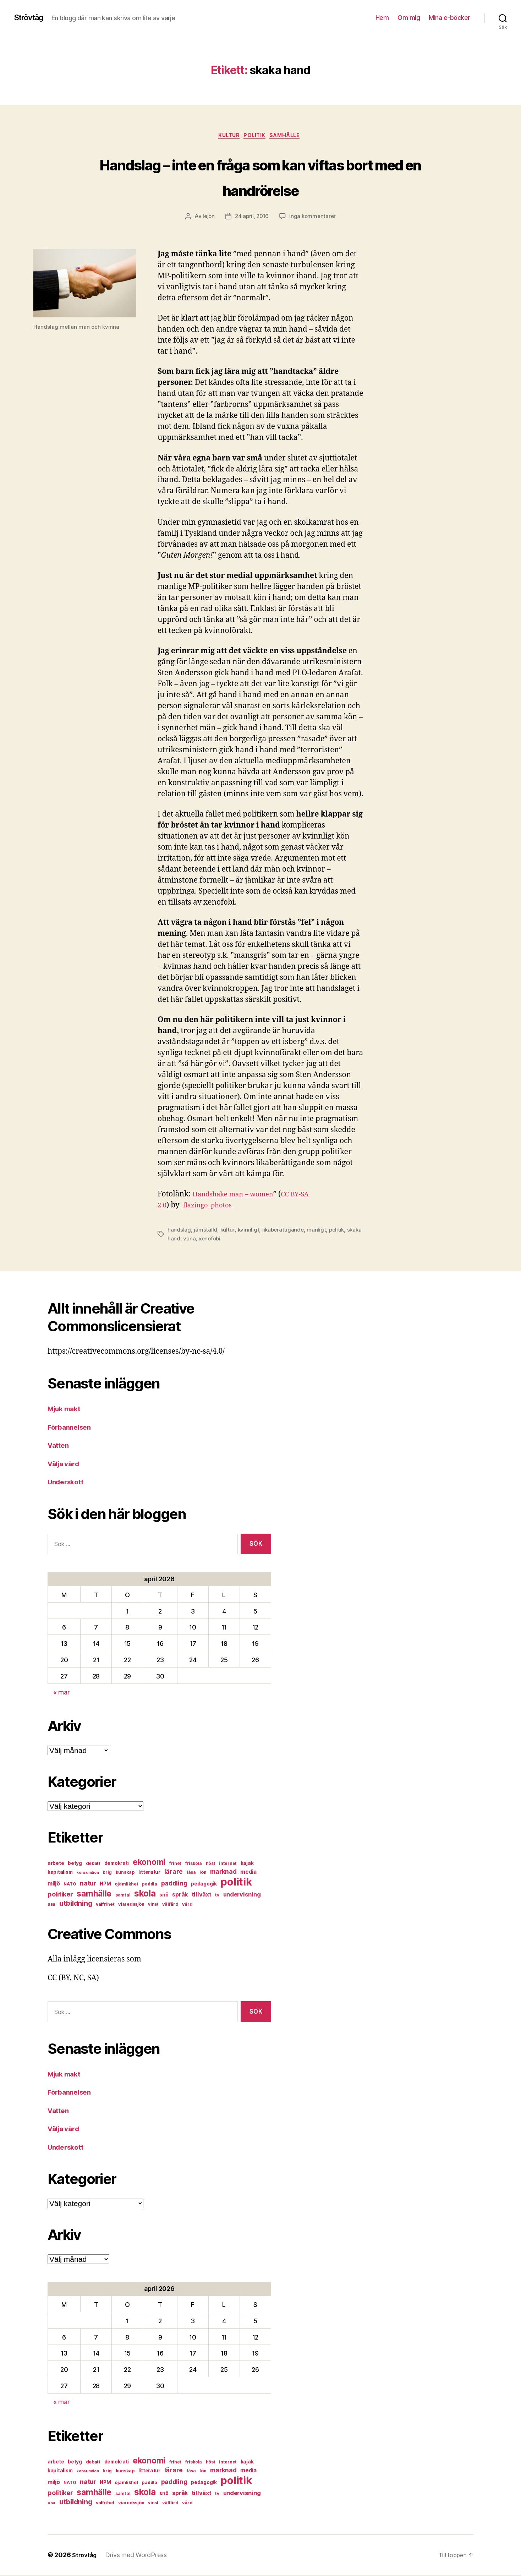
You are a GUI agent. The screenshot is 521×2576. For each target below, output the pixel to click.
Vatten (59, 1446)
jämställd (205, 1231)
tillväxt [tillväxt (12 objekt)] (202, 1895)
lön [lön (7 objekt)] (202, 1873)
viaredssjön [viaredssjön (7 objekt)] (131, 1905)
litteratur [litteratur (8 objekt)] (149, 1873)
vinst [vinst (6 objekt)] (153, 1905)
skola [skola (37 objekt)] (145, 1894)
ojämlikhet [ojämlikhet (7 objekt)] (126, 1885)
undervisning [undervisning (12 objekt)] (242, 1895)
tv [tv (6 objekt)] (217, 1896)
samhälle (290, 136)
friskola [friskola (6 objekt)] (193, 1864)
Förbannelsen (71, 1428)
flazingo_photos (212, 1207)
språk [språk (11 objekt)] (180, 1896)
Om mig (408, 17)
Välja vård (65, 1464)
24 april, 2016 (251, 218)
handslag (179, 1231)
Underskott (68, 1483)
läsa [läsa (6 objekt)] (191, 1873)
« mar (61, 1693)
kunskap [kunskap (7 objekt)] (125, 1873)
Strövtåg (31, 17)
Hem (382, 17)
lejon (207, 218)
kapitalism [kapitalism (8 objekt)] (60, 1873)
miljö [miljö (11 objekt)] (54, 1885)
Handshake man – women (238, 1196)
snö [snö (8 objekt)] (163, 1896)
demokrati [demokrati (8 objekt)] (116, 1864)
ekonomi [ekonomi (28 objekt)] (149, 1863)
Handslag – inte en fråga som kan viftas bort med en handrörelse (260, 176)
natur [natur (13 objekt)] (88, 1884)
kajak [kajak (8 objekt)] (247, 1864)
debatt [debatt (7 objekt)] (93, 1864)
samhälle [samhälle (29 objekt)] (94, 1895)
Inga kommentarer (314, 218)
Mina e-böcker (449, 17)
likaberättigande (283, 1231)
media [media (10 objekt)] (248, 1873)
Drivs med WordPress (139, 2556)
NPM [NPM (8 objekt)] (105, 1885)
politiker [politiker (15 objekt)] (60, 1895)
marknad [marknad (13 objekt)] (223, 1873)
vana (206, 1239)
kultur (226, 136)
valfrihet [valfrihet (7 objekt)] (105, 1905)
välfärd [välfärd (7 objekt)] (170, 1905)
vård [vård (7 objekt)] (187, 1905)
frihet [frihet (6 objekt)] (175, 1864)
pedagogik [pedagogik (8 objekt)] (204, 1885)
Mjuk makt (66, 1410)
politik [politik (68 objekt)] (236, 1883)
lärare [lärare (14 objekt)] (173, 1873)
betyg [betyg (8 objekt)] (75, 1864)
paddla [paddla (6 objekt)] (149, 1885)
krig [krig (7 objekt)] (107, 1873)
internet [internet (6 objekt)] (228, 1864)
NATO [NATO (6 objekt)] (70, 1885)
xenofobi (226, 1239)
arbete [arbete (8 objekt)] (56, 1864)
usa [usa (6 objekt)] (51, 1905)
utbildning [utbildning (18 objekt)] (75, 1904)
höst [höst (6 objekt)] (210, 1864)
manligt (317, 1231)
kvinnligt (248, 1231)
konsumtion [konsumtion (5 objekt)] (87, 1874)
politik (256, 136)
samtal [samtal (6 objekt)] (122, 1896)
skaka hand (182, 1239)
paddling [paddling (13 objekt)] (174, 1884)
